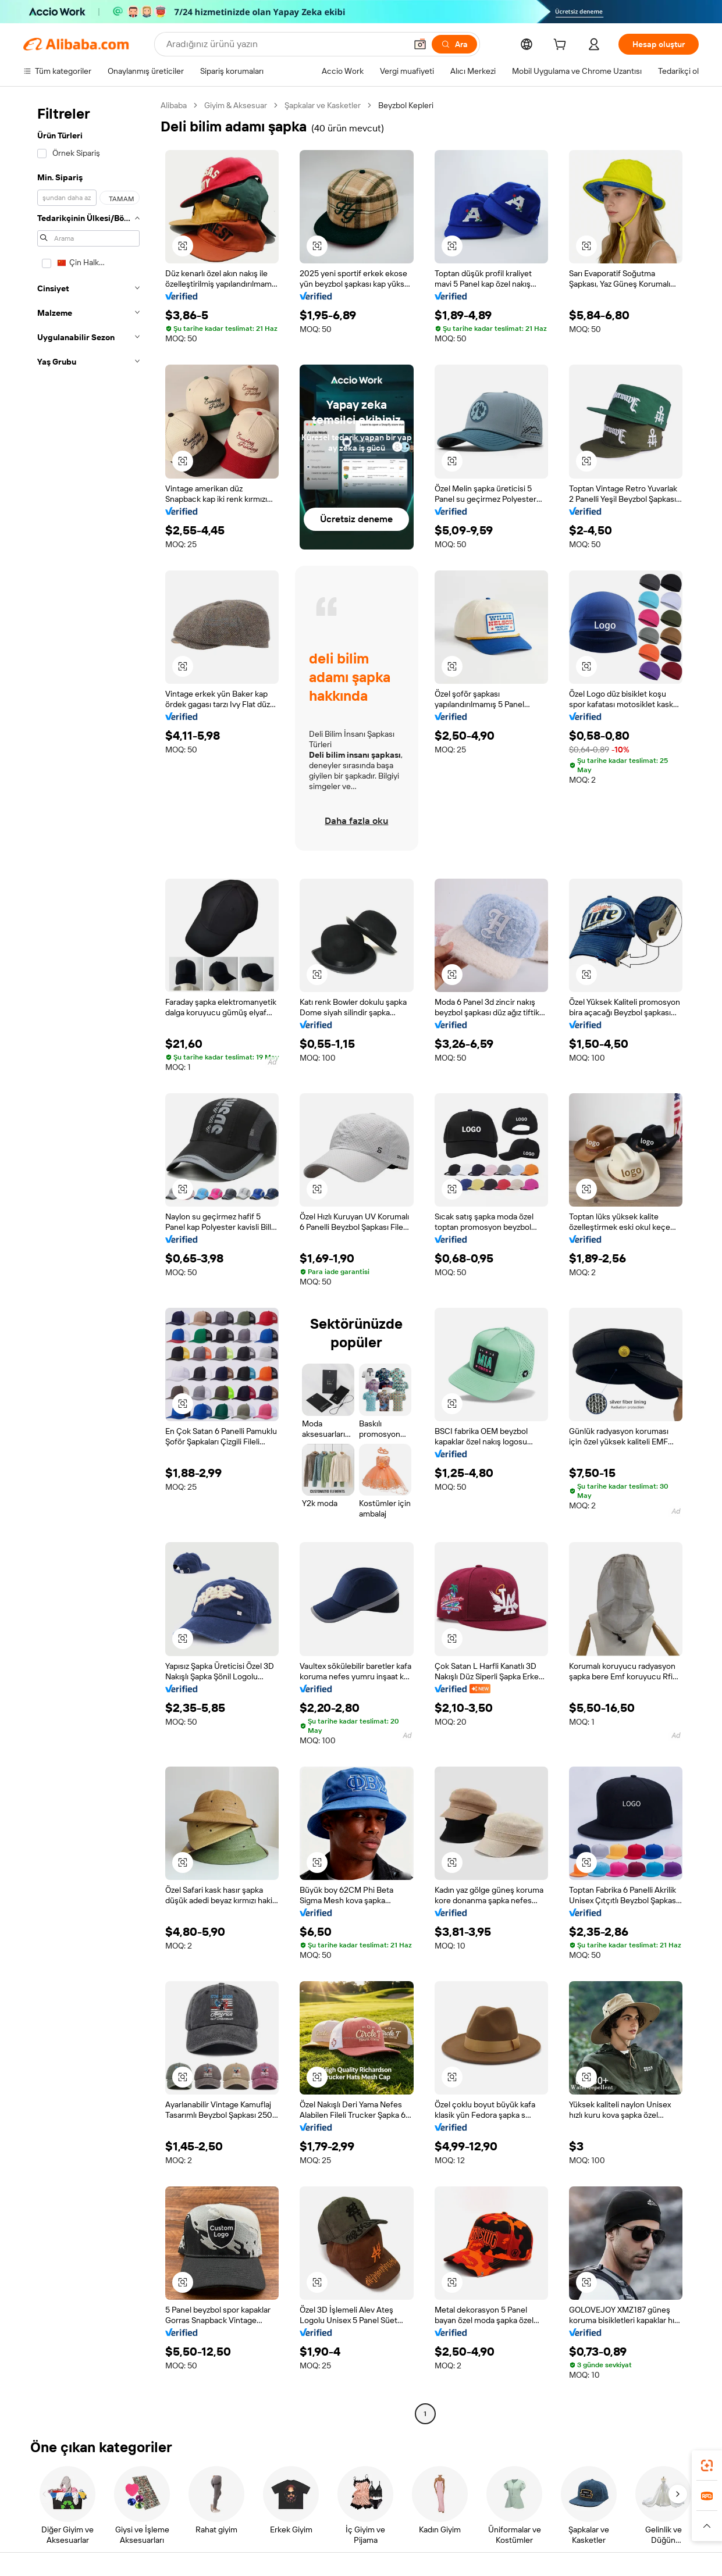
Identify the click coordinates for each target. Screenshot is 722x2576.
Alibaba (174, 105)
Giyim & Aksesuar (235, 105)
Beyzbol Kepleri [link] (405, 105)
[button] (420, 44)
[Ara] (454, 44)
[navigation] (88, 1261)
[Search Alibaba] (285, 44)
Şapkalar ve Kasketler (322, 105)
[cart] (562, 46)
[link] (707, 2465)
